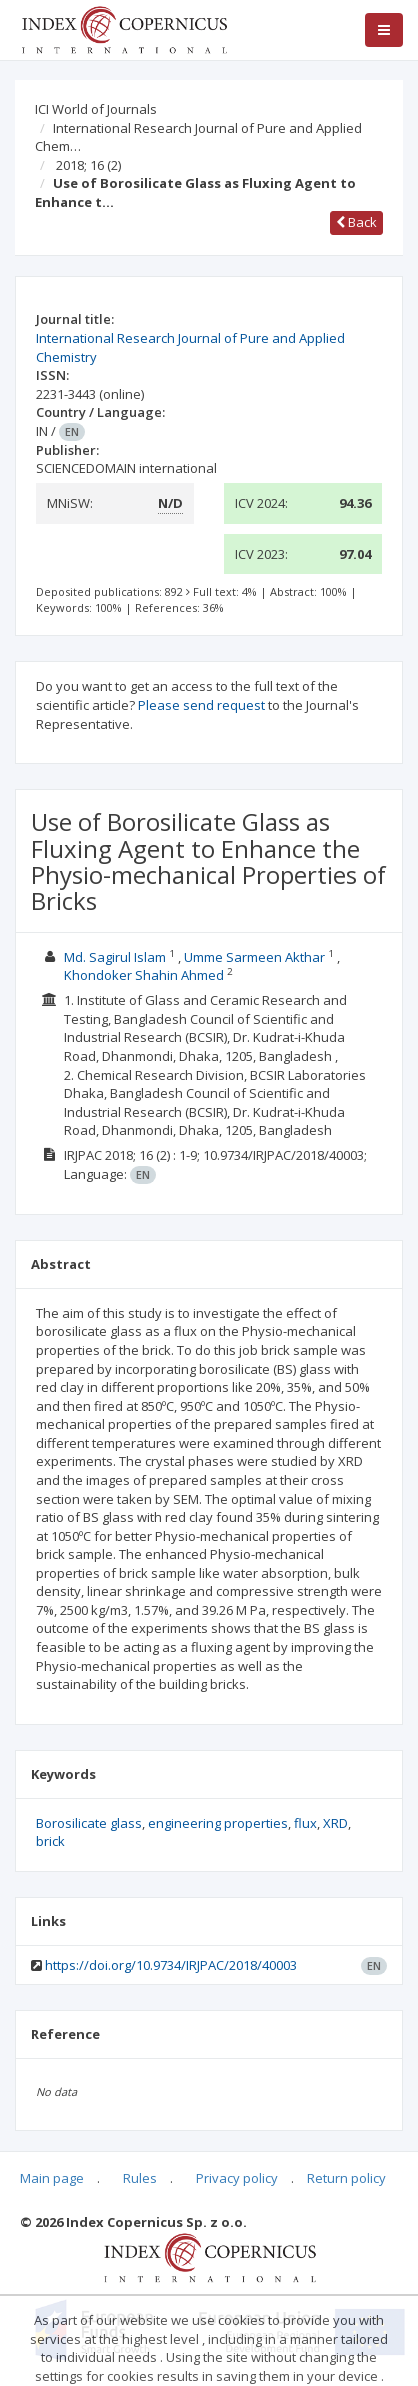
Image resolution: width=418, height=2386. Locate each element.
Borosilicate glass (89, 1823)
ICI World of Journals (96, 109)
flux (305, 1823)
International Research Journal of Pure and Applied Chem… (198, 137)
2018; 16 (88, 165)
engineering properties (218, 1823)
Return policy (346, 2178)
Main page (52, 2178)
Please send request (201, 705)
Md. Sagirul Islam (115, 957)
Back (356, 222)
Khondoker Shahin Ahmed (144, 975)
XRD (335, 1823)
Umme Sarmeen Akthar (254, 957)
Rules (140, 2178)
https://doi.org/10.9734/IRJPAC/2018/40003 (171, 1965)
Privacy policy (237, 2178)
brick (50, 1841)
